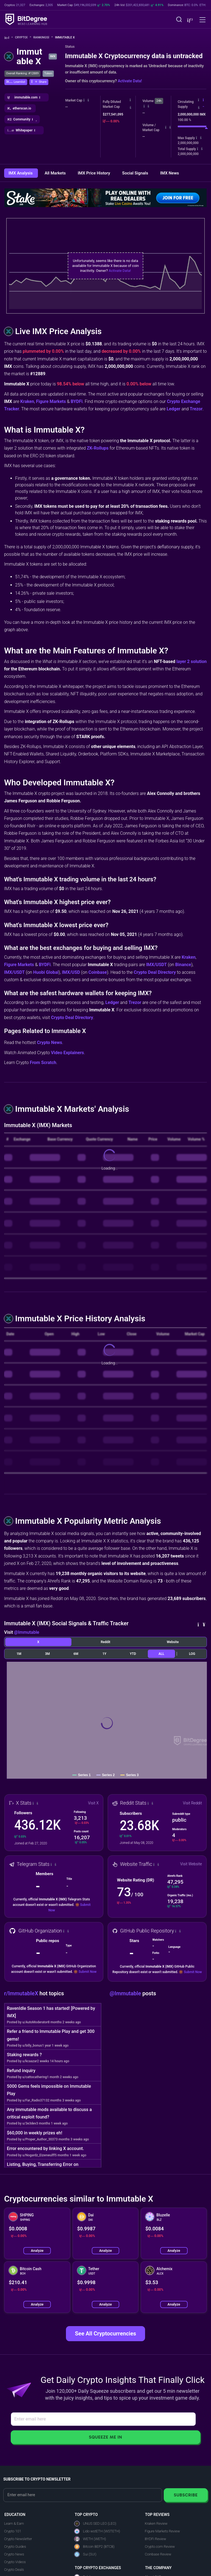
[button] (189, 19)
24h (158, 101)
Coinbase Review (158, 2554)
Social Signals (135, 173)
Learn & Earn (14, 2523)
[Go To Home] (8, 37)
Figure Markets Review (162, 2531)
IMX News (169, 173)
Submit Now (87, 1972)
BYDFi (76, 401)
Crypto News (49, 1042)
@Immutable (26, 1632)
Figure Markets (51, 401)
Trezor (196, 408)
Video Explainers (67, 1052)
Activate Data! (130, 81)
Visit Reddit (192, 1803)
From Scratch (43, 1062)
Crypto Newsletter (18, 2539)
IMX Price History (94, 173)
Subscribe (186, 2495)
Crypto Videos (15, 2562)
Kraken (27, 401)
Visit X (93, 1803)
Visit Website (191, 1864)
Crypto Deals (14, 2569)
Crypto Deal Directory (155, 972)
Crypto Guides (15, 2546)
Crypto (23, 37)
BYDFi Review (155, 2539)
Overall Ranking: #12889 (22, 73)
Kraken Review (156, 2523)
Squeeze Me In (105, 2437)
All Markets (55, 173)
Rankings (43, 37)
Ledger (174, 408)
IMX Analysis (21, 173)
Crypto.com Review (160, 2546)
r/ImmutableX (22, 1993)
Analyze (37, 2250)
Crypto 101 (12, 2531)
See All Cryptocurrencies (105, 2333)
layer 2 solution (191, 661)
